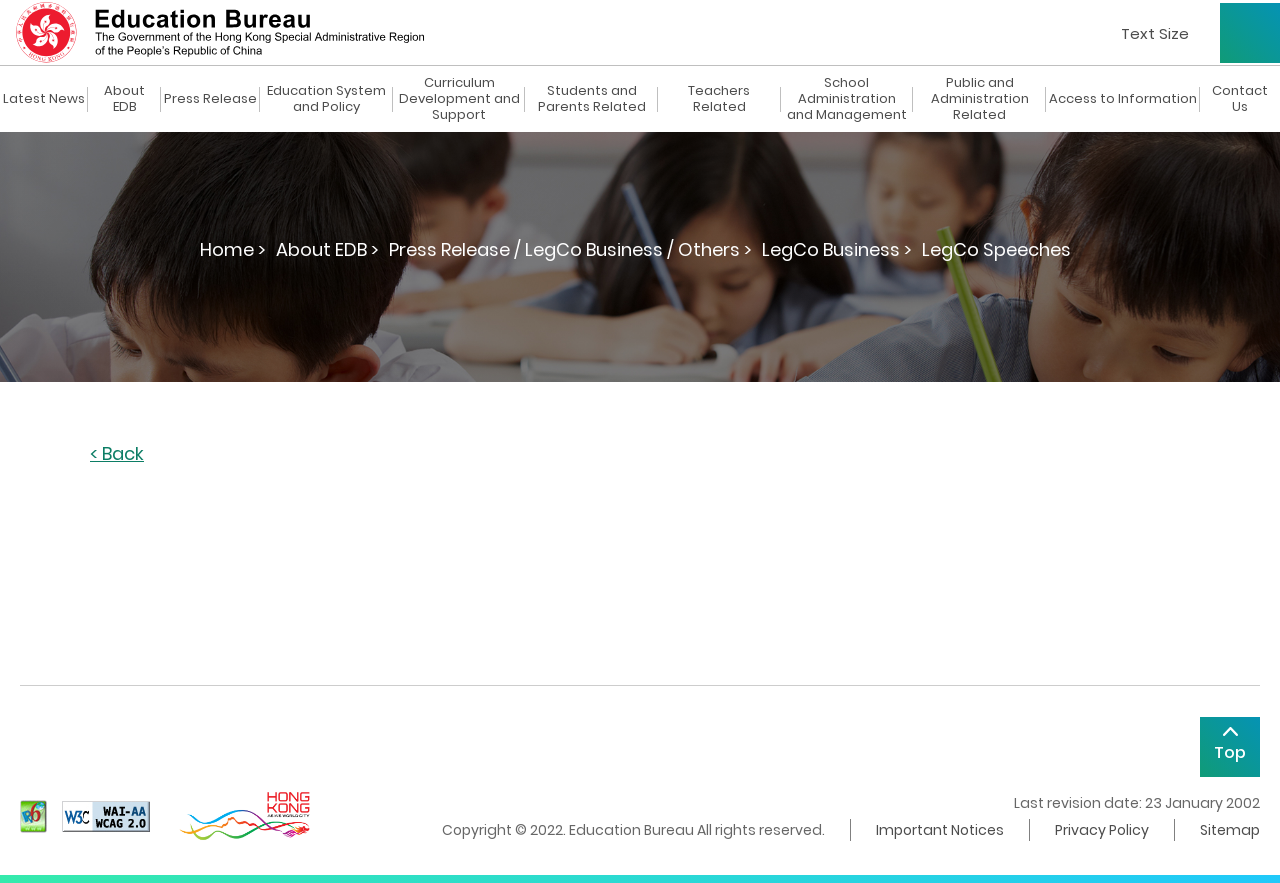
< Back (117, 454)
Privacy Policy (1102, 830)
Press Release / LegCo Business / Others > (570, 249)
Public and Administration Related (980, 99)
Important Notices (940, 830)
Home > (233, 249)
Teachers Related (719, 99)
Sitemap (1230, 830)
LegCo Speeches (996, 249)
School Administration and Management (847, 99)
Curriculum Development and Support (459, 99)
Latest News (44, 99)
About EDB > (327, 249)
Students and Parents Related (592, 99)
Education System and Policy (326, 99)
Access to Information (1123, 99)
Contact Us (1240, 99)
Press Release (210, 99)
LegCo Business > (837, 249)
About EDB (124, 99)
